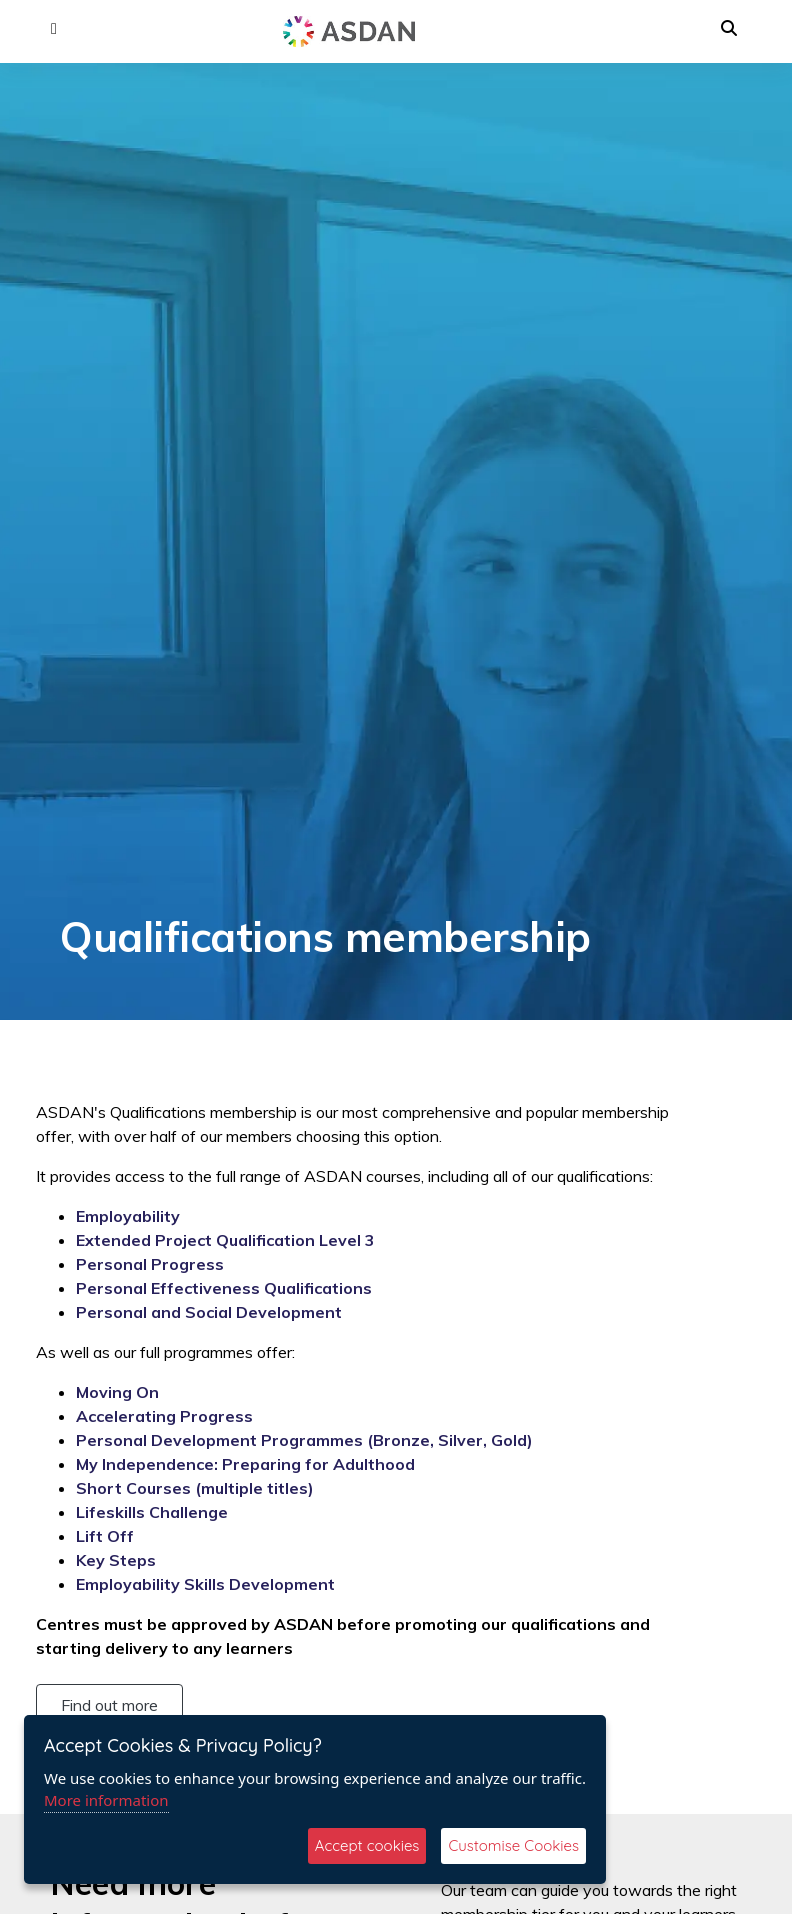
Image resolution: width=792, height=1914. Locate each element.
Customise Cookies (513, 1845)
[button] (54, 29)
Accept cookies (367, 1845)
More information (106, 1800)
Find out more (109, 1705)
